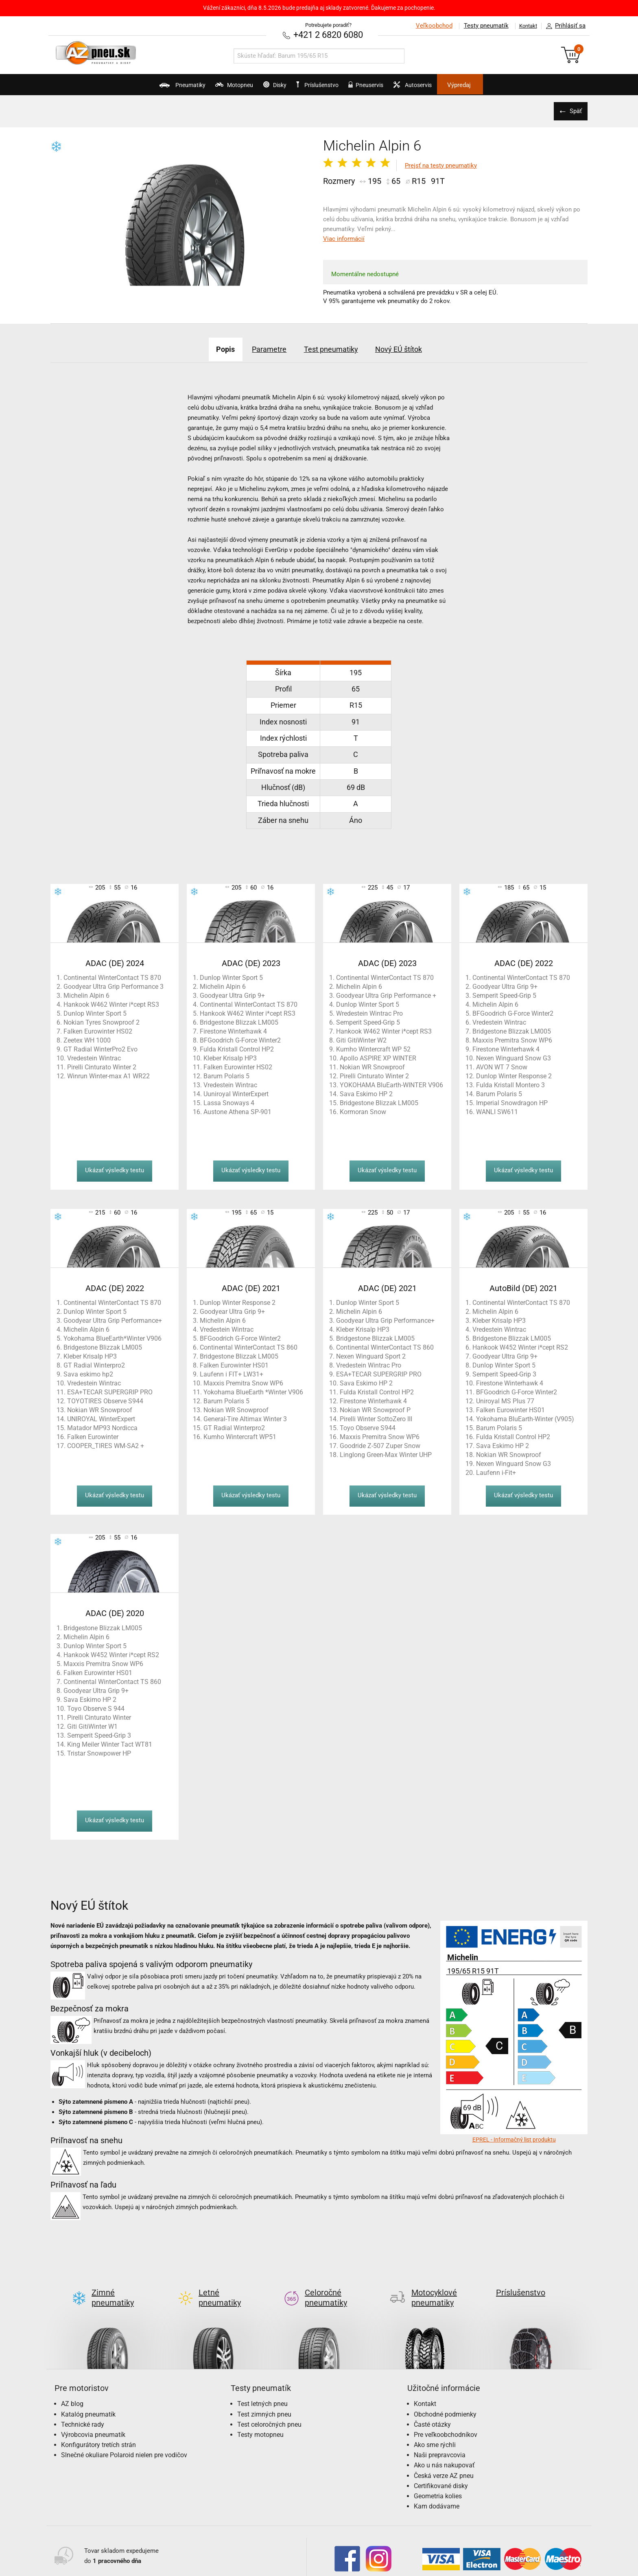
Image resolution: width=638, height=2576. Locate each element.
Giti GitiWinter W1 (92, 1726)
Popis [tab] (207, 348)
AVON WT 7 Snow (501, 1066)
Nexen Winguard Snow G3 (513, 1057)
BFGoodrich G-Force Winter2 (240, 1039)
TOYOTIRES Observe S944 (105, 1400)
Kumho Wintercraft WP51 (239, 1436)
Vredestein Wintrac (94, 1057)
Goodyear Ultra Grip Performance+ (112, 1320)
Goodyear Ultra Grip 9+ (232, 995)
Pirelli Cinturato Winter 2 (101, 1066)
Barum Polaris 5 (226, 1075)
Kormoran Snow (363, 1111)
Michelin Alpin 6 (86, 995)
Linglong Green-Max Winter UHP (386, 1454)
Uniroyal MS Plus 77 (505, 1400)
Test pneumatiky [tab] (335, 348)
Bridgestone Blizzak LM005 (239, 1021)
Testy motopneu (260, 2421)
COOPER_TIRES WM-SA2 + (105, 1445)
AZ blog (72, 2390)
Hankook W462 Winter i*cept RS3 (111, 1004)
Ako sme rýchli (435, 2431)
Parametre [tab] (261, 348)
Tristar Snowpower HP (99, 1752)
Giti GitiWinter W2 (361, 1039)
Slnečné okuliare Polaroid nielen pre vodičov (124, 2441)
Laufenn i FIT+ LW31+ (231, 1373)
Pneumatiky (139, 87)
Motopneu (206, 87)
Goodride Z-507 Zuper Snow (380, 1445)
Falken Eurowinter (92, 1436)
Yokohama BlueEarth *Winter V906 (253, 1391)
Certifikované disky (441, 2472)
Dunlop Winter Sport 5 (95, 1012)
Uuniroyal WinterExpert (236, 1093)
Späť (573, 110)
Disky (260, 87)
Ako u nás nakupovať (444, 2451)
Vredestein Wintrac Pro (368, 1364)
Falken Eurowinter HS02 (97, 1030)
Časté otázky (432, 2411)
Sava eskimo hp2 (88, 1373)
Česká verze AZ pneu (444, 2462)
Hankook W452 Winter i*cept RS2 (520, 1346)
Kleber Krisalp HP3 (230, 1057)
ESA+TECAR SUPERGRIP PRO (110, 1391)
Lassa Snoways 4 (228, 1102)
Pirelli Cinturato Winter (99, 1717)
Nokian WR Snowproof (372, 1066)
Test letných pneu (262, 2390)
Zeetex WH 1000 (87, 1039)
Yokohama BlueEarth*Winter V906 (112, 1337)
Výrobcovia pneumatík (93, 2421)
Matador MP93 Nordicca (102, 1427)
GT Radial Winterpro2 (94, 1364)
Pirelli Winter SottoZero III (376, 1418)
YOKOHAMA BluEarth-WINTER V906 (391, 1084)
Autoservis (444, 87)
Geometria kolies (438, 2482)
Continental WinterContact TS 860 (248, 1346)
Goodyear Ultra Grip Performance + (386, 995)
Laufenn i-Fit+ (496, 1472)
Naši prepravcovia (439, 2441)
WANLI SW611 (497, 1111)
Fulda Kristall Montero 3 (510, 1084)
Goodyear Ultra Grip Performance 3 (113, 986)
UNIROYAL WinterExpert (101, 1418)
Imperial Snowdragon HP (512, 1102)
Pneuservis (382, 87)
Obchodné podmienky (445, 2400)
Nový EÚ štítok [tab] (415, 348)
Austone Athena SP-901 (237, 1111)
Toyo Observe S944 (367, 1427)
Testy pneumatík (478, 25)
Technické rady (82, 2411)
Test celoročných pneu (269, 2411)
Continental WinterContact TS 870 (112, 977)
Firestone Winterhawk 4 (233, 1030)
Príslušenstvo (323, 85)
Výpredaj (504, 85)
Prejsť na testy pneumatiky (441, 164)
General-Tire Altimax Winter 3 (245, 1418)
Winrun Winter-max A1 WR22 (108, 1075)
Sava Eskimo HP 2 (366, 1093)
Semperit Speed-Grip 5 (368, 1021)
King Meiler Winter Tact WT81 (109, 1743)
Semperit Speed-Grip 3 (504, 1373)
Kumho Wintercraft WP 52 (373, 1048)
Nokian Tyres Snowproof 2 (101, 1021)
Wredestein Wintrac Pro (369, 1012)
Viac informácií (344, 238)
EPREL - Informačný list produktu (514, 2138)
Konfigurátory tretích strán (98, 2431)
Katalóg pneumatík (88, 2400)
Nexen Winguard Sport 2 (371, 1355)
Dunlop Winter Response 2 (514, 1075)
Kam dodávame (436, 2492)
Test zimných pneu (264, 2400)
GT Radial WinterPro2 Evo (100, 1048)
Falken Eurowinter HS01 (234, 1364)
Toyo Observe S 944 (96, 1708)
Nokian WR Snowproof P (375, 1409)
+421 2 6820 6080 (328, 34)
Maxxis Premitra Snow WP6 (512, 1039)
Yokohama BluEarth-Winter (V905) (525, 1418)
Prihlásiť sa (564, 26)
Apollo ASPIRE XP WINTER (378, 1057)
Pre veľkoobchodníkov (445, 2421)
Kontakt (524, 25)
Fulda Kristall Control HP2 (237, 1048)
